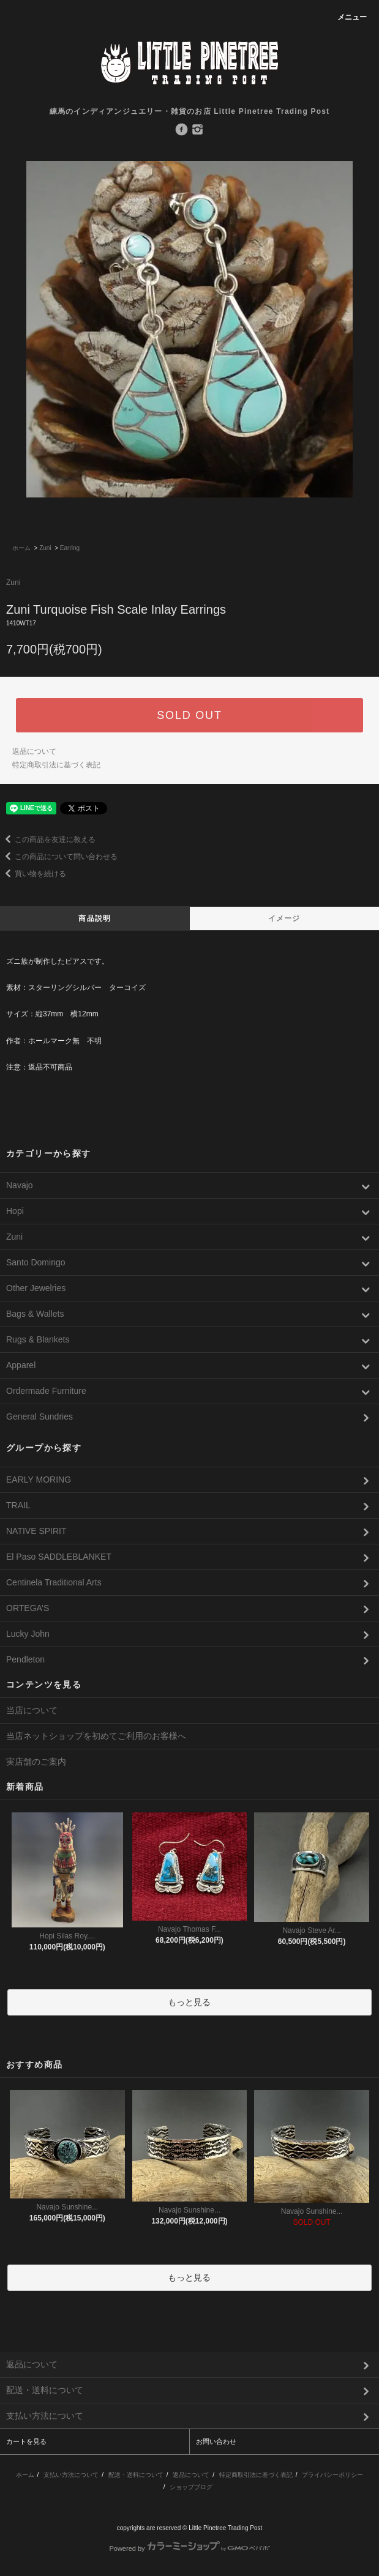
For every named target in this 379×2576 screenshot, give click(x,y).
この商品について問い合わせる (59, 856)
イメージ (284, 918)
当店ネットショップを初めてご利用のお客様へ (96, 1736)
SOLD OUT (189, 715)
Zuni (45, 548)
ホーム (21, 548)
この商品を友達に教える (48, 839)
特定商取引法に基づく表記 (56, 765)
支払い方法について (71, 2474)
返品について (34, 751)
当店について (32, 1710)
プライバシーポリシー (332, 2474)
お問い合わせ (216, 2441)
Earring (70, 548)
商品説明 (94, 918)
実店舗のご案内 (36, 1761)
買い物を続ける (33, 873)
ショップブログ (191, 2487)
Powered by (189, 2548)
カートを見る (26, 2441)
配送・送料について (135, 2474)
